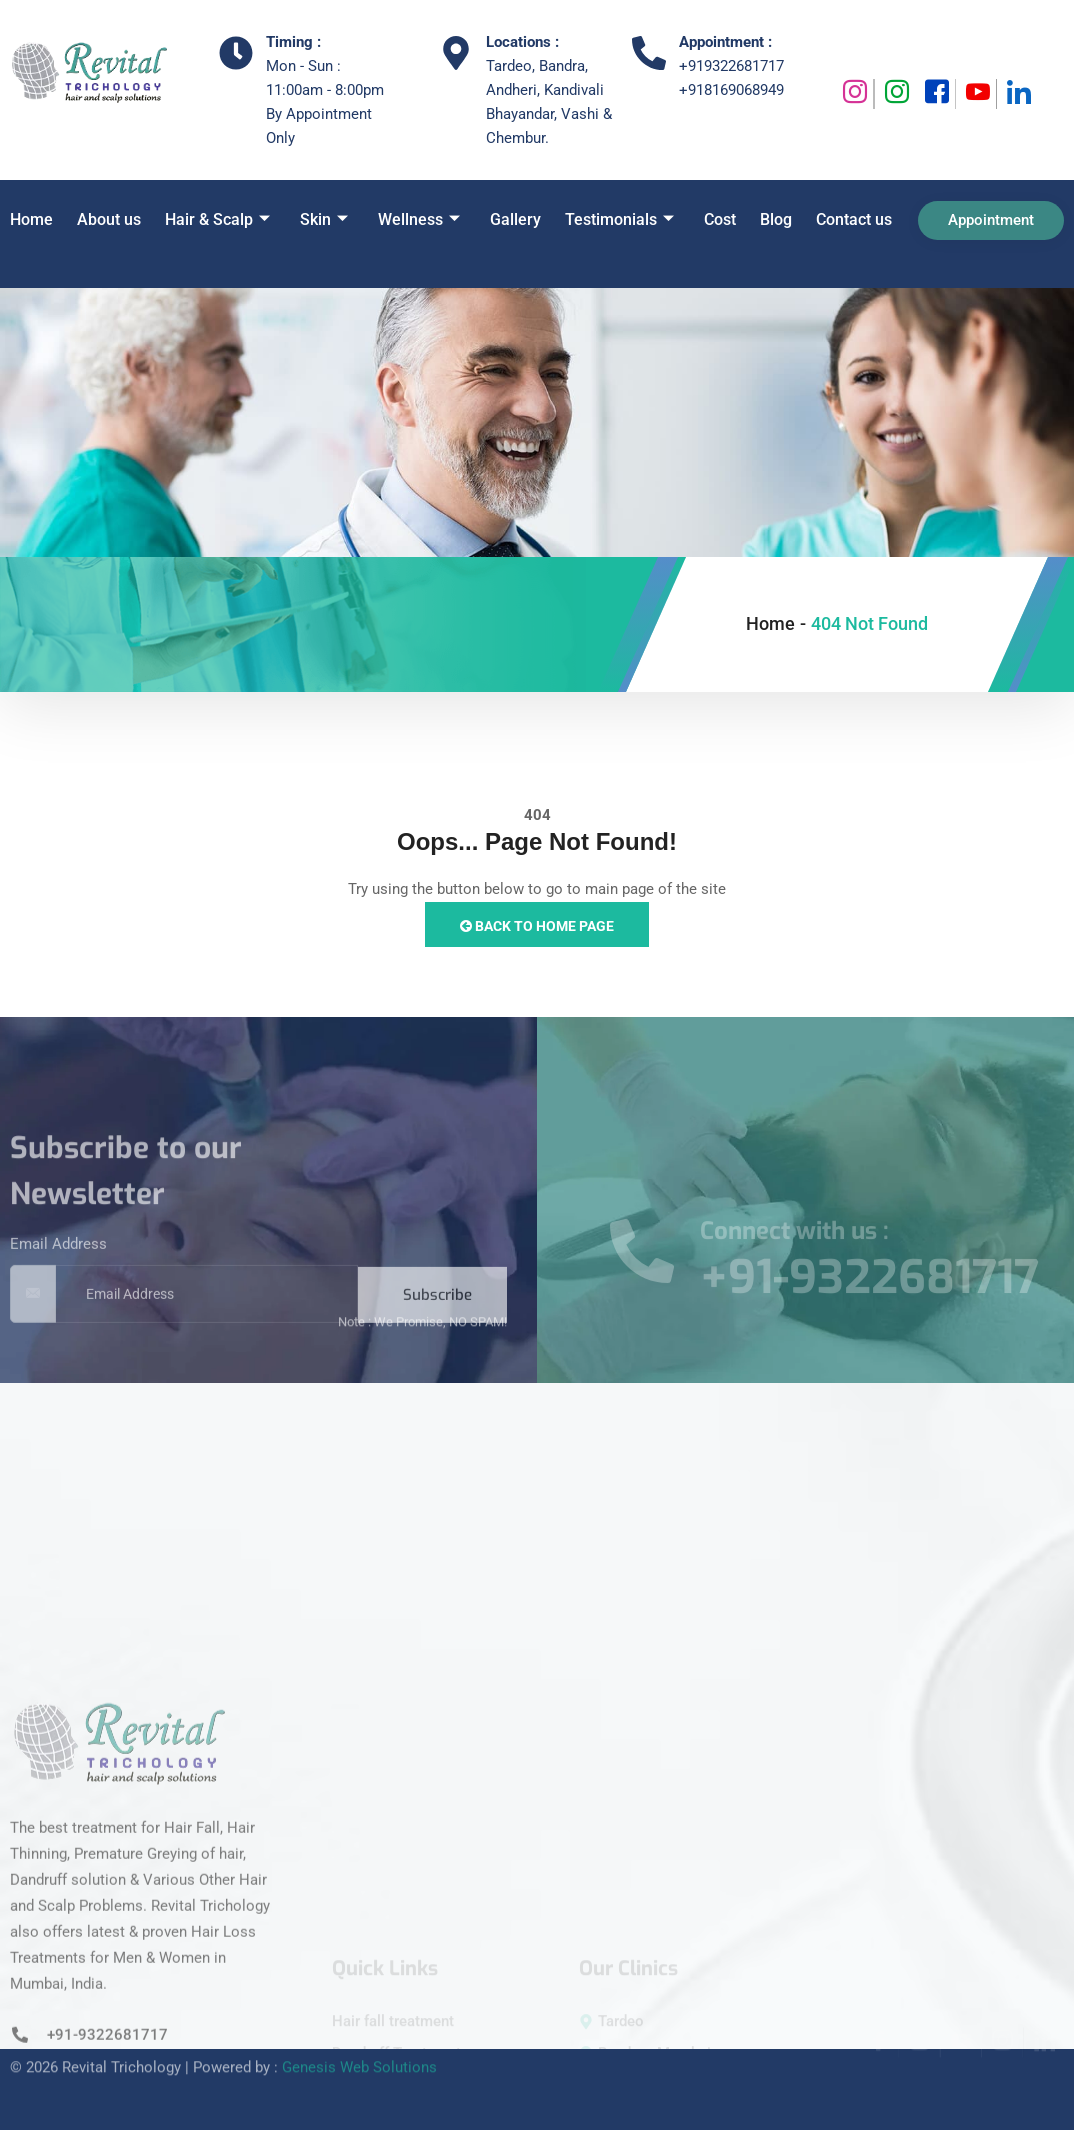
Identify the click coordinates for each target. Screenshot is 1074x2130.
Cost (720, 219)
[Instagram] (853, 94)
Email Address (58, 1277)
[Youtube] (976, 94)
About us (109, 219)
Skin (324, 220)
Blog (776, 219)
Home (31, 219)
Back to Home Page (537, 926)
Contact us (854, 219)
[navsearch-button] (29, 270)
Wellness (419, 220)
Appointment (991, 220)
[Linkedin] (1017, 94)
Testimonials (619, 220)
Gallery (515, 219)
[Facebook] (935, 94)
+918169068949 (731, 90)
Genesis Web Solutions (359, 2046)
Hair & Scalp (217, 220)
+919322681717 (731, 66)
